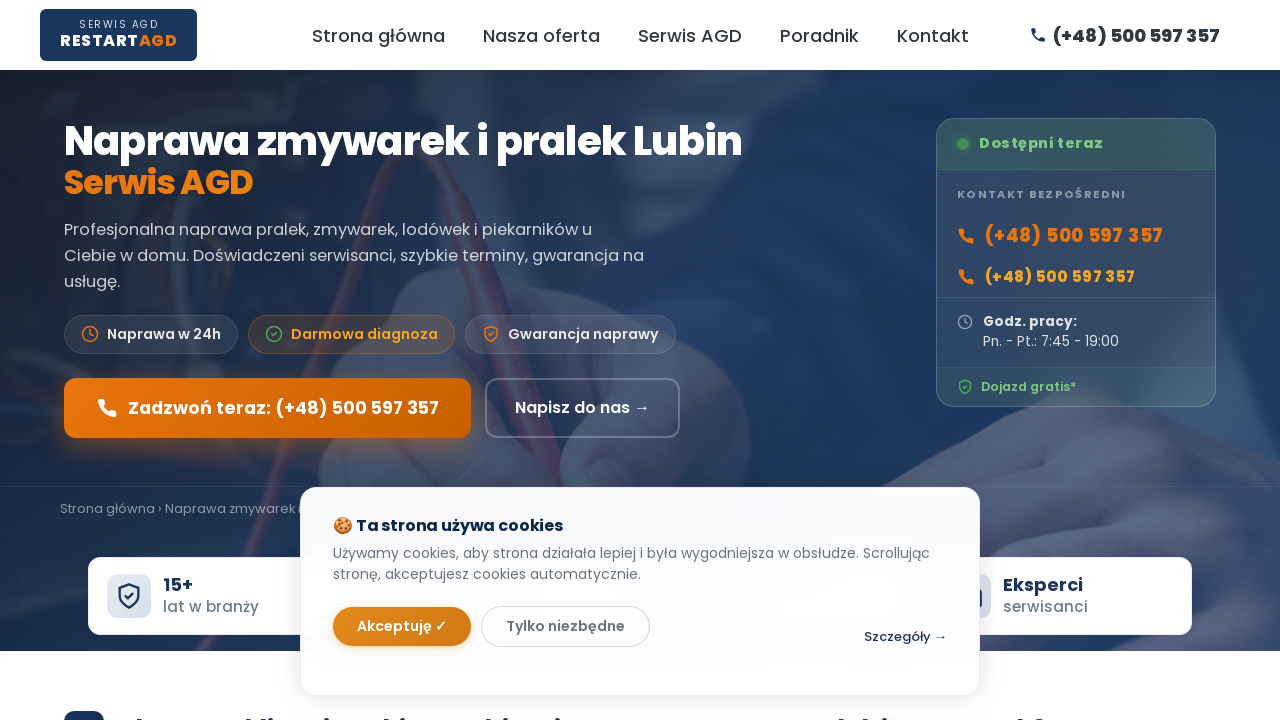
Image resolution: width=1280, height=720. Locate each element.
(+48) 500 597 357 (1060, 235)
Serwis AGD (690, 35)
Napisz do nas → (582, 407)
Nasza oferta (541, 35)
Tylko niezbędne (565, 626)
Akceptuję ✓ (402, 626)
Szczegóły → (905, 636)
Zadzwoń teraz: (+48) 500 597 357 (267, 408)
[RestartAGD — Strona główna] (118, 34)
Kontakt (933, 35)
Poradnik (819, 35)
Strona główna (378, 35)
